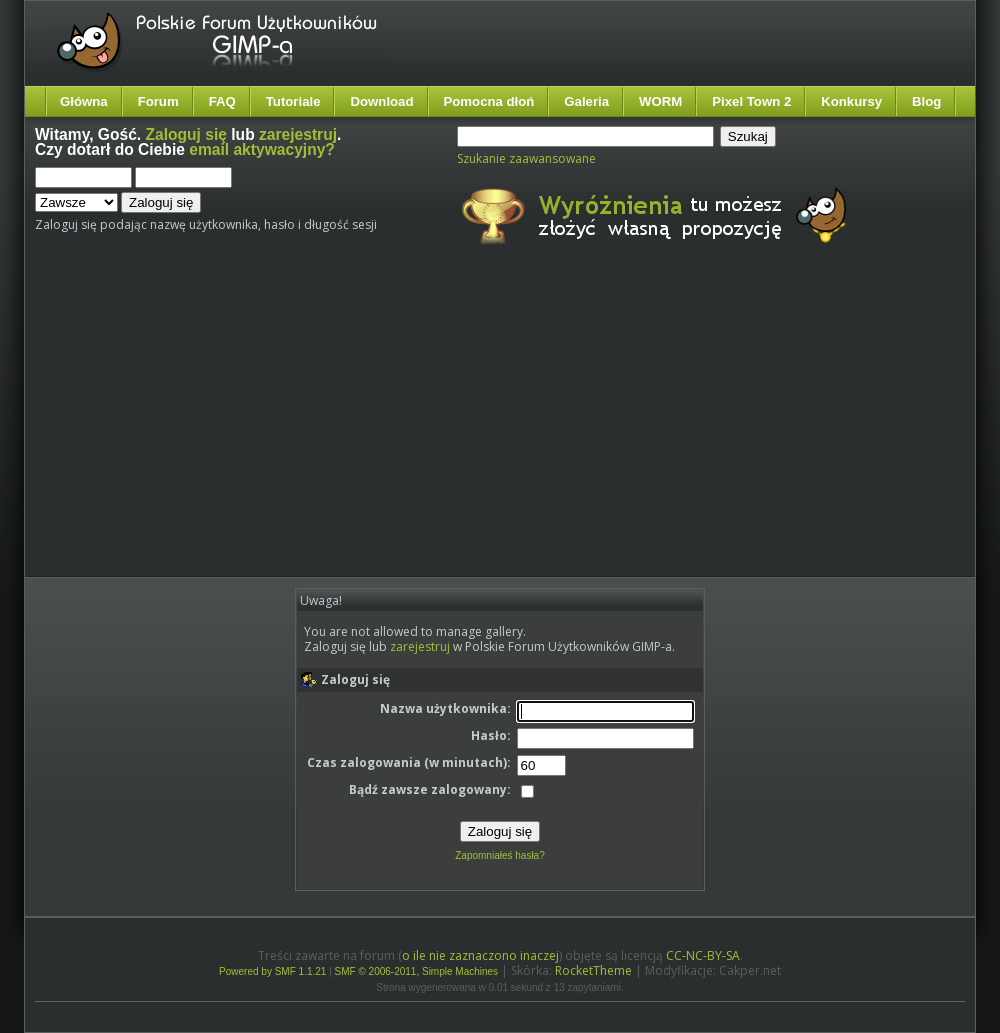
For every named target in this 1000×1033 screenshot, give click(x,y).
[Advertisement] (359, 428)
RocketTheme (593, 970)
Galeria (586, 101)
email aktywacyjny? (262, 149)
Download (381, 101)
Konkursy (851, 101)
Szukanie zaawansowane (526, 158)
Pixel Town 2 (751, 101)
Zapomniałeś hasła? (500, 855)
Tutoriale (293, 101)
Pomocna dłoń (489, 101)
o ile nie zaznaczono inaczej (480, 955)
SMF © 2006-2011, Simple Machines (417, 971)
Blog (926, 101)
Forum (158, 101)
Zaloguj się (186, 134)
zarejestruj (298, 134)
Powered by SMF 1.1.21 (272, 971)
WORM (660, 101)
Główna (84, 101)
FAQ (222, 101)
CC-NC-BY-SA (703, 955)
